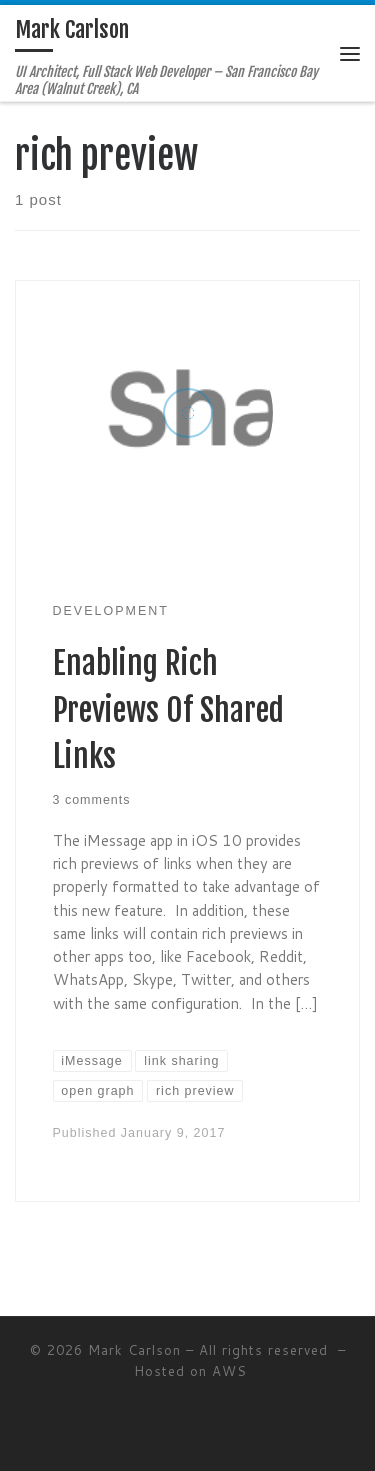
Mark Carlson (134, 1350)
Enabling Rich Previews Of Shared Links (168, 710)
